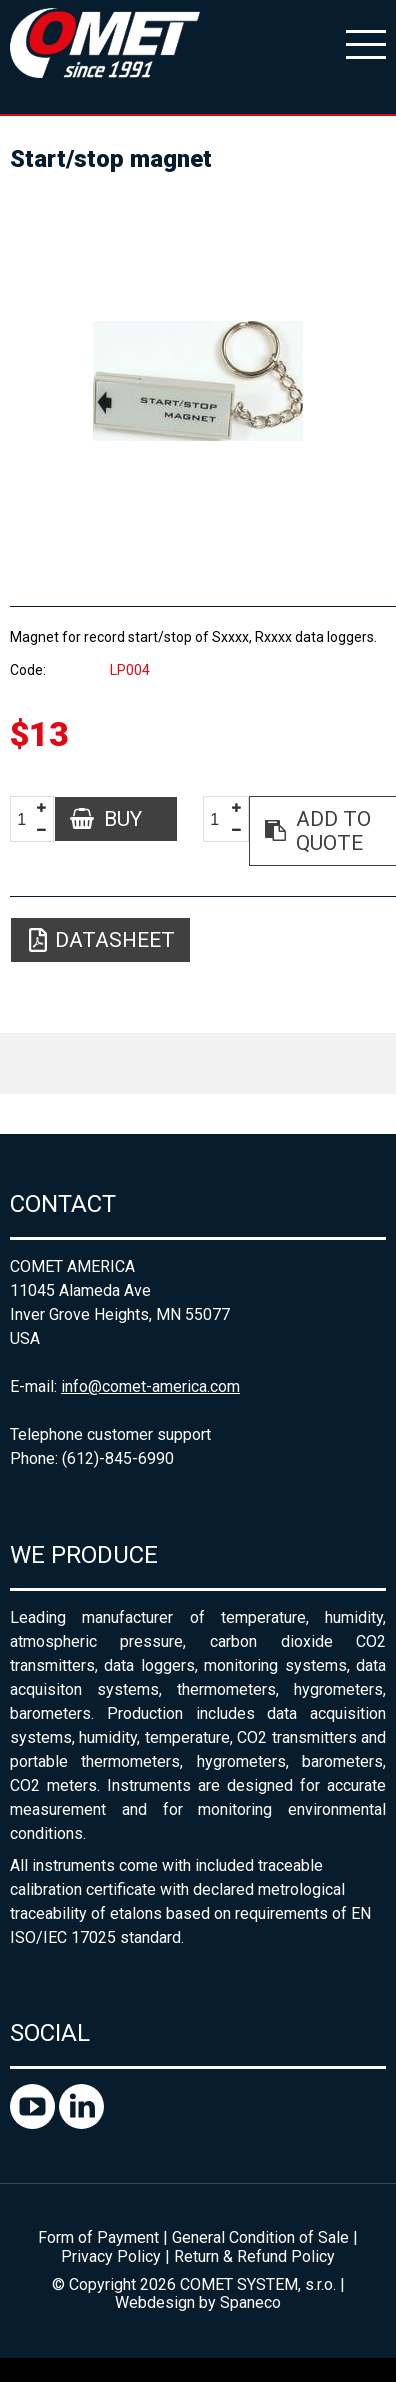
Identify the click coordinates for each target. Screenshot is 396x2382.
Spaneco (250, 2302)
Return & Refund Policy (254, 2256)
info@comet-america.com (150, 1386)
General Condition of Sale (260, 2237)
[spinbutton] (29, 819)
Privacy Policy (111, 2256)
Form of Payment (98, 2237)
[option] (198, 381)
